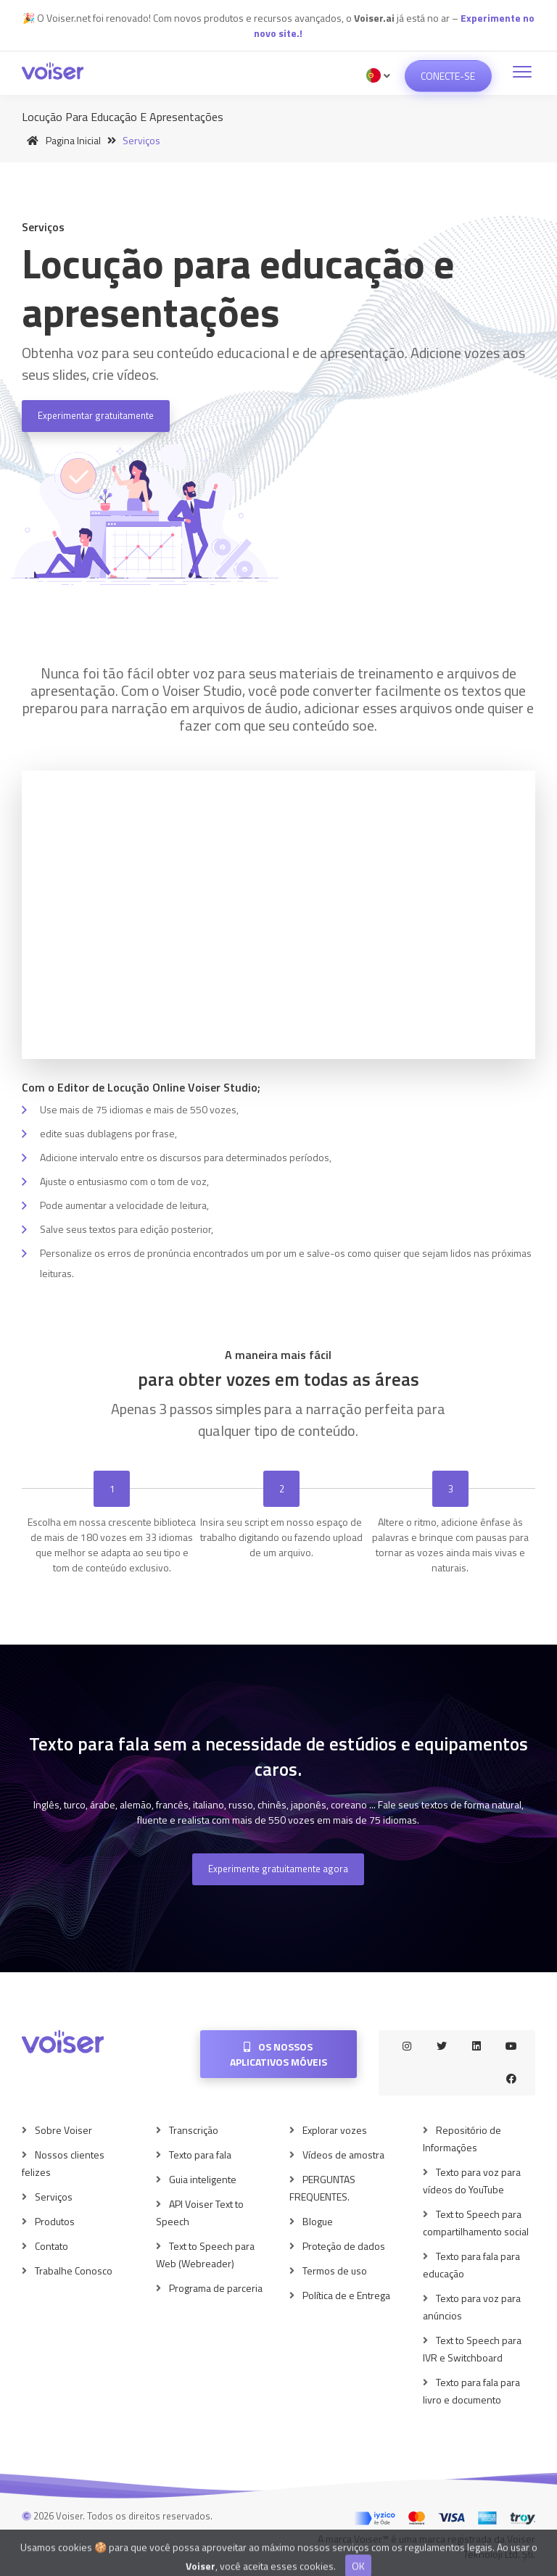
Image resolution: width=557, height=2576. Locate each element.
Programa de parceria (216, 2287)
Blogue (317, 2221)
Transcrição (193, 2129)
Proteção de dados (343, 2245)
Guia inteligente (202, 2179)
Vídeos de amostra (343, 2154)
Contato (51, 2245)
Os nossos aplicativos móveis (278, 2054)
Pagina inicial (61, 140)
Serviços (54, 2196)
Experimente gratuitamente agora (278, 1868)
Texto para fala (200, 2154)
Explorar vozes (334, 2129)
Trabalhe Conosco (73, 2270)
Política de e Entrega (346, 2295)
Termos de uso (334, 2270)
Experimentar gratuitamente (96, 415)
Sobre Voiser (63, 2129)
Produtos (55, 2221)
